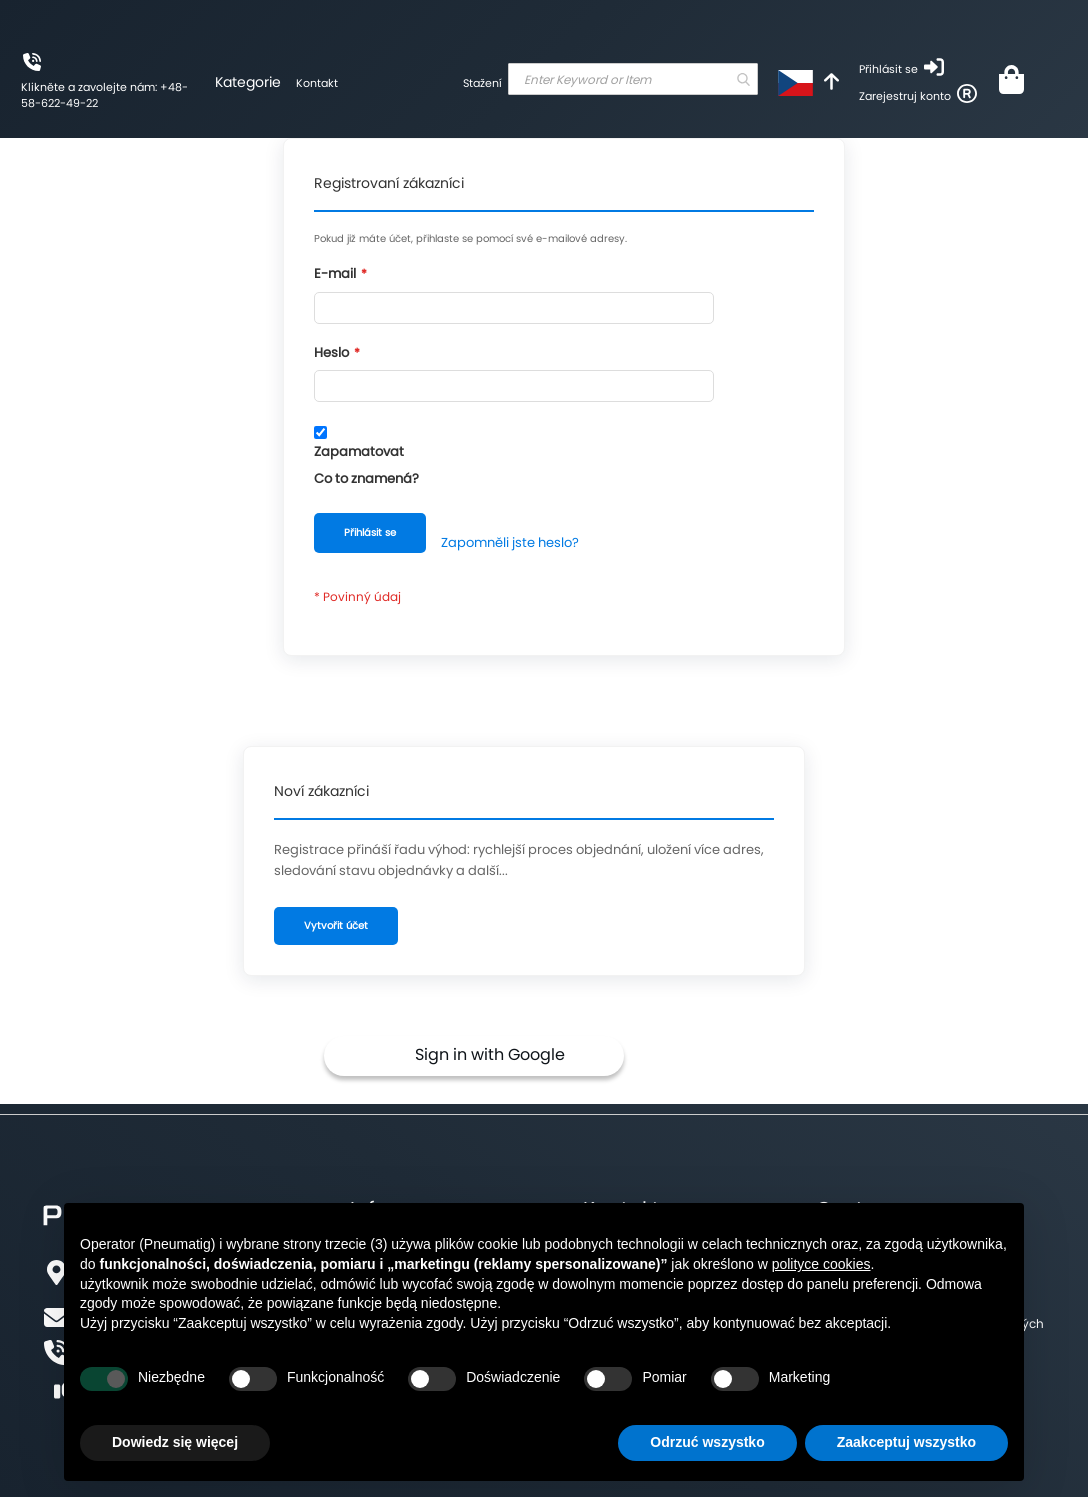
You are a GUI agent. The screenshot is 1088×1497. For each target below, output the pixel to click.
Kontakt (317, 83)
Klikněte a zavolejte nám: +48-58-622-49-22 (104, 95)
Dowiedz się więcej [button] (175, 1442)
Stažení (482, 83)
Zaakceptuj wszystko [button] (906, 1442)
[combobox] (633, 79)
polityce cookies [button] (821, 1264)
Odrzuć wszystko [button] (707, 1442)
